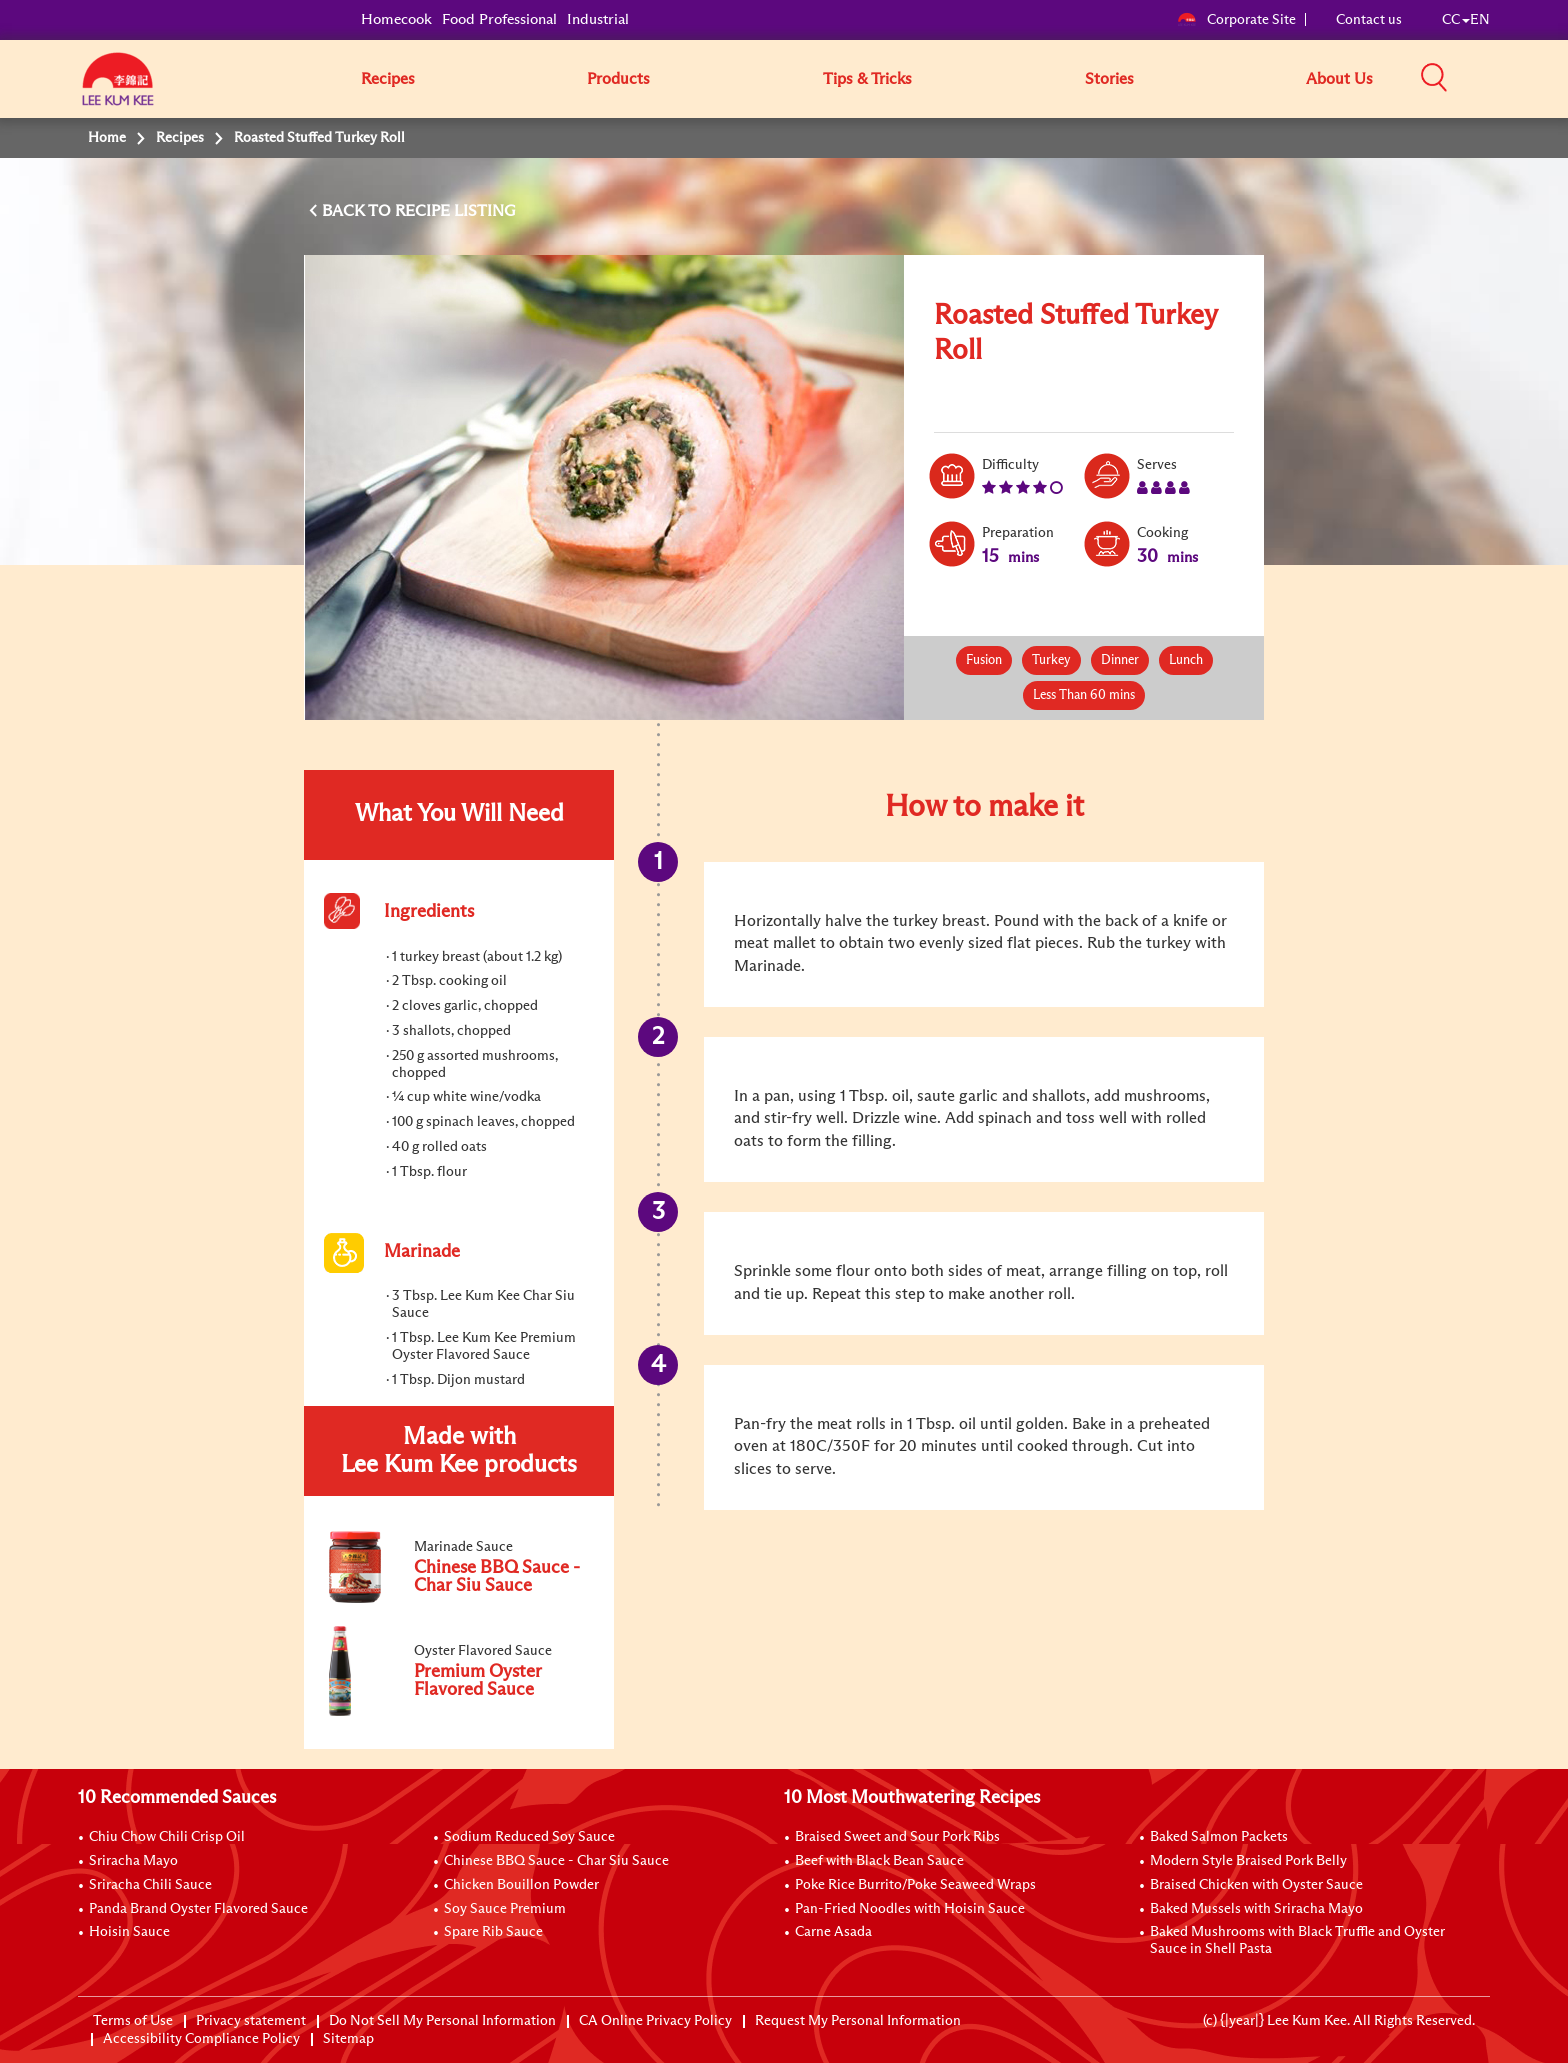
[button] (1497, 78)
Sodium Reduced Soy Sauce (529, 1837)
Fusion (984, 660)
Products (618, 79)
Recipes (388, 79)
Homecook (396, 19)
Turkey (1051, 660)
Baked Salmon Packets (1219, 1837)
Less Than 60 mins (1084, 695)
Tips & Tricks (867, 79)
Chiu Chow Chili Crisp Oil (167, 1837)
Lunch (1186, 660)
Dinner (1120, 660)
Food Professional (499, 19)
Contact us (1369, 20)
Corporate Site (1236, 20)
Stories (1109, 79)
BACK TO (358, 211)
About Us (1339, 79)
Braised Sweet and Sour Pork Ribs (897, 1837)
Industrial (598, 19)
